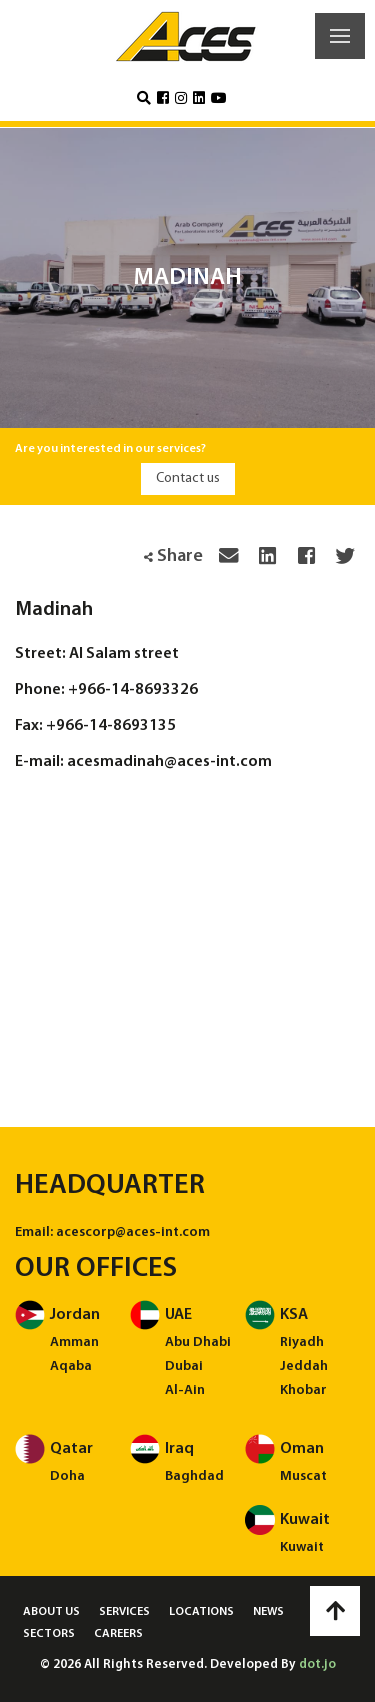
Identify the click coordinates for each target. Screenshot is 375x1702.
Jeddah (304, 1366)
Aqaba (71, 1366)
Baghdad (194, 1476)
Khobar (303, 1390)
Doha (67, 1476)
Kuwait (302, 1547)
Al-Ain (185, 1390)
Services (124, 1612)
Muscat (303, 1476)
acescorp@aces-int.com (133, 1232)
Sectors (49, 1634)
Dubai (184, 1366)
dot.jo (317, 1664)
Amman (74, 1342)
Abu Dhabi (198, 1342)
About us (51, 1612)
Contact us (188, 478)
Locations (201, 1612)
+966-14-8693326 (133, 690)
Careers (118, 1634)
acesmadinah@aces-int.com (169, 762)
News (268, 1612)
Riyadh (302, 1342)
